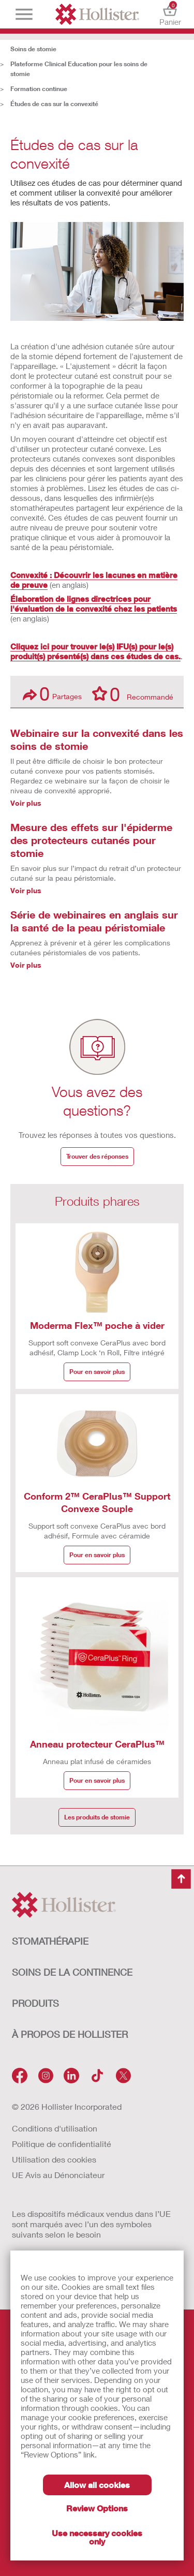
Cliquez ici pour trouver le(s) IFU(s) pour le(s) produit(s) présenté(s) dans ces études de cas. (95, 651)
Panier (170, 14)
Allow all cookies (97, 2485)
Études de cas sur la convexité (54, 104)
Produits (35, 2003)
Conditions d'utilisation (54, 2128)
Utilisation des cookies (54, 2159)
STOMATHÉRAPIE (50, 1941)
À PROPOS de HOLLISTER (70, 2034)
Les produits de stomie (97, 1817)
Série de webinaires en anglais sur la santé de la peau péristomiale (94, 921)
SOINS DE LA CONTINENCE (72, 1972)
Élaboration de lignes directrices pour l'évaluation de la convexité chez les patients (93, 603)
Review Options (97, 2508)
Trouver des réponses (97, 1156)
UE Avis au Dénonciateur (58, 2175)
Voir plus (25, 802)
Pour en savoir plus (97, 1371)
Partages (52, 693)
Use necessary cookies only (97, 2537)
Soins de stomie (33, 49)
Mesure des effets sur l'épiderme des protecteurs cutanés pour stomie (91, 840)
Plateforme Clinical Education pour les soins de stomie (78, 69)
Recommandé (132, 693)
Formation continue (38, 89)
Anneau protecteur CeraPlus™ (97, 1744)
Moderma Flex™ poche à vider (97, 1325)
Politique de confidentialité (61, 2144)
